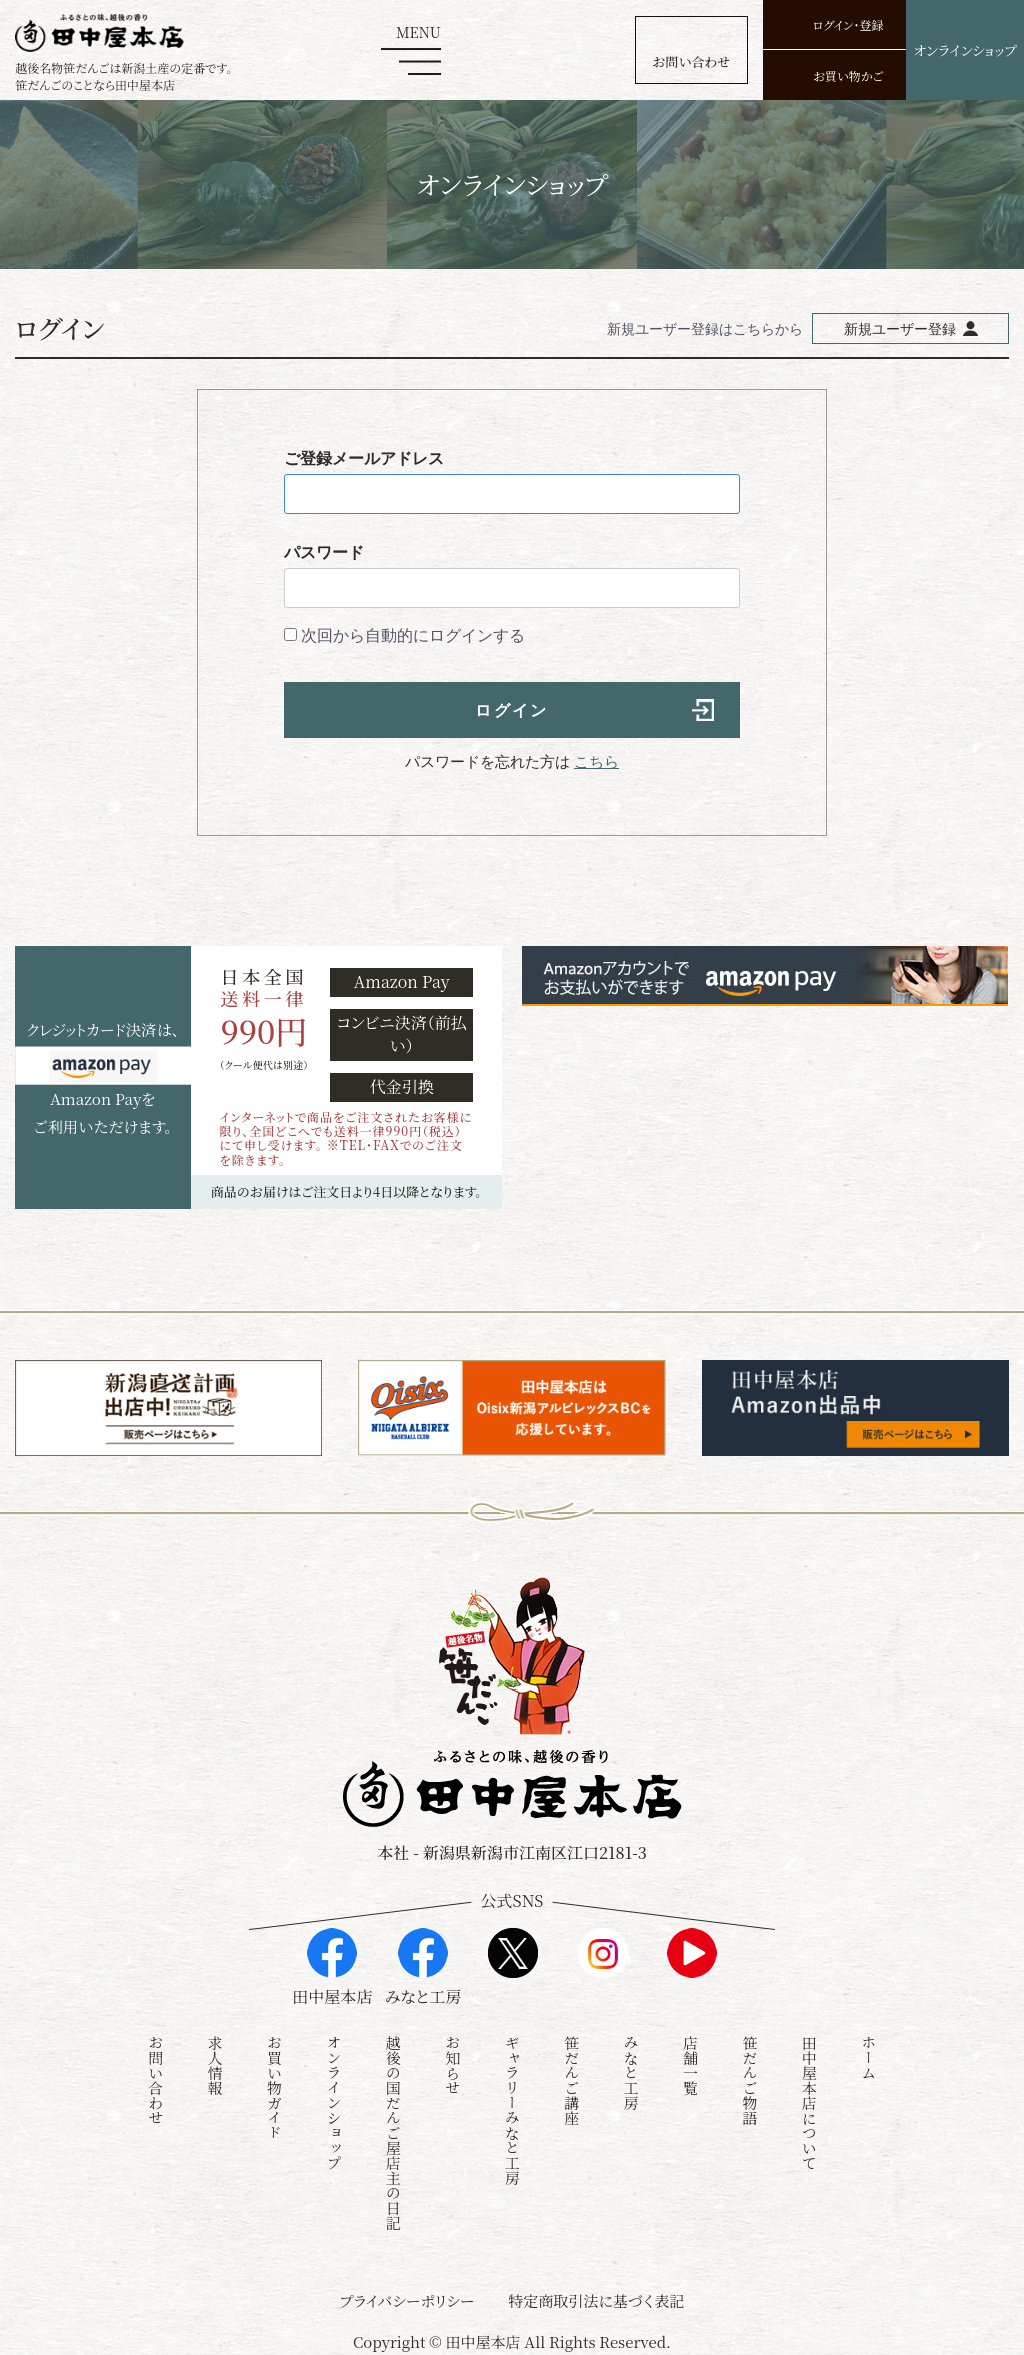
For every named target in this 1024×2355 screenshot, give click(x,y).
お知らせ (452, 2062)
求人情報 (215, 2062)
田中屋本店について (809, 2099)
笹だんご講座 (571, 2077)
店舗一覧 (690, 2062)
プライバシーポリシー (407, 2297)
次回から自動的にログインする (413, 635)
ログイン (512, 710)
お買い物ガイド (274, 2084)
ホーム (868, 2054)
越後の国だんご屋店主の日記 (393, 2129)
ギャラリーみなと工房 (512, 2107)
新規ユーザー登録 (899, 329)
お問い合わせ (155, 2077)
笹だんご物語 (749, 2077)
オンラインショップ (333, 2099)
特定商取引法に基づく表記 (596, 2297)
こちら (596, 761)
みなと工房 (631, 2069)
